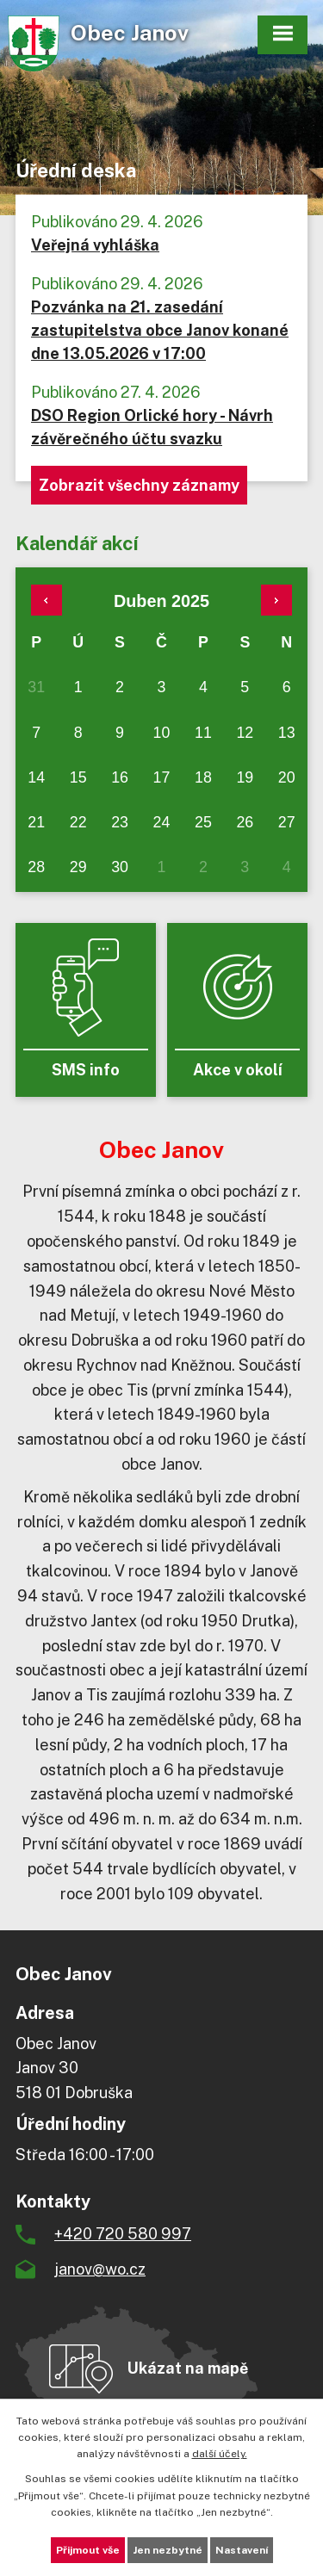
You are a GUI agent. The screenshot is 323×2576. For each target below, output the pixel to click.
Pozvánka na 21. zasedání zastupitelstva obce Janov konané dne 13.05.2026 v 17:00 (160, 330)
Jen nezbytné (167, 2550)
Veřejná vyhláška (95, 245)
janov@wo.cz (100, 2269)
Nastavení (241, 2550)
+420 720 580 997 (122, 2234)
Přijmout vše (88, 2550)
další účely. (219, 2454)
